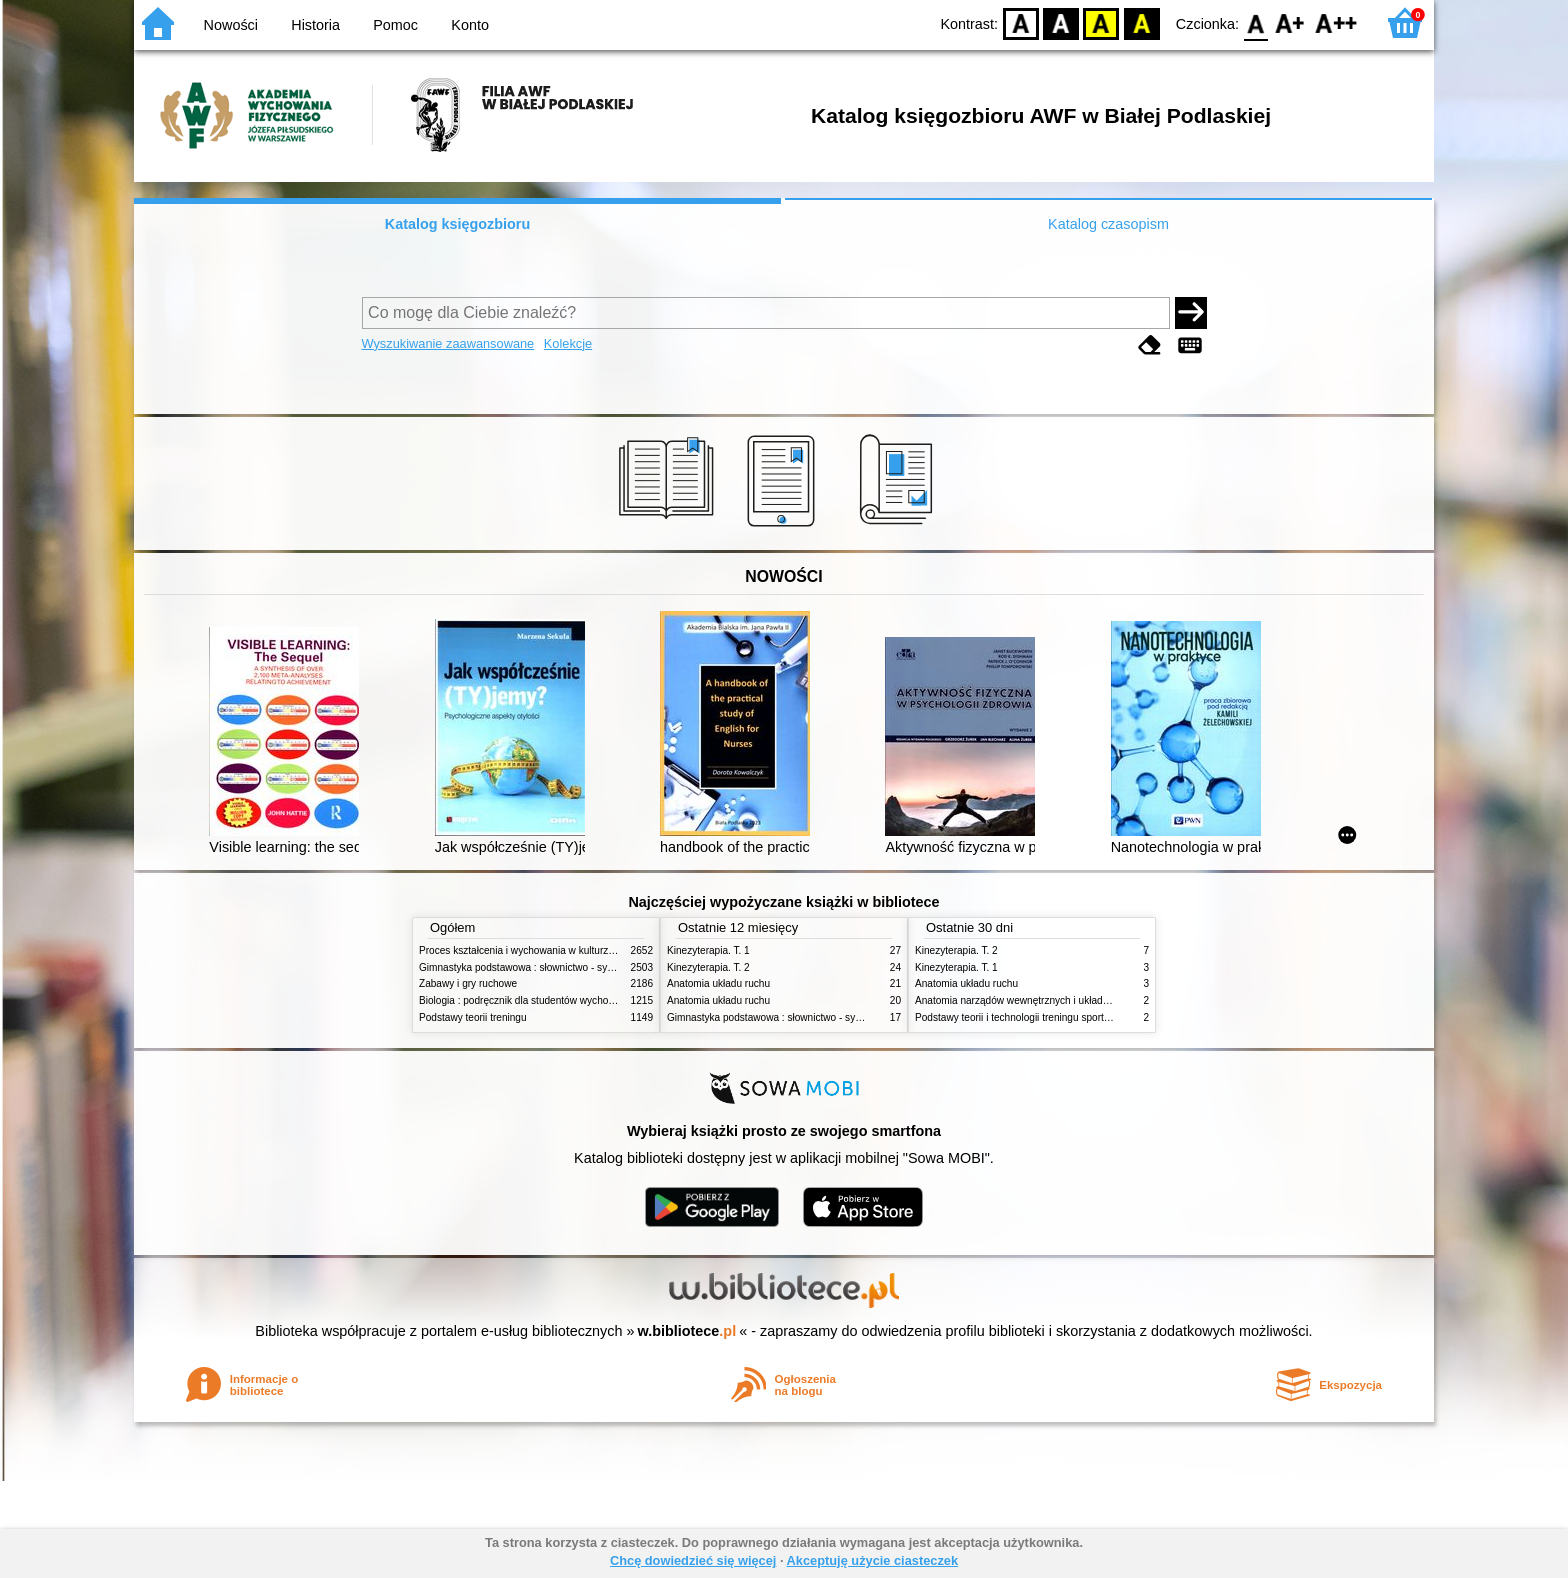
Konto (470, 25)
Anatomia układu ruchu (718, 983)
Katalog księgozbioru (458, 224)
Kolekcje (568, 343)
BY (1141, 22)
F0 (1255, 22)
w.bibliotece (687, 1331)
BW (1061, 22)
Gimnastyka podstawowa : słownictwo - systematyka (536, 967)
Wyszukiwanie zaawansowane (448, 343)
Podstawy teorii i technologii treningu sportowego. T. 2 (1035, 1017)
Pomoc (395, 25)
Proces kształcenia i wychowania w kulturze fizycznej (537, 950)
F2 (1336, 22)
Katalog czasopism (1108, 224)
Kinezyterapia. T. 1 (708, 950)
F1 (1290, 22)
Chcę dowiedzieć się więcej (693, 1560)
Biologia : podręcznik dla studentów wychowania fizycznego (552, 1000)
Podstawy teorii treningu (473, 1017)
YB (1101, 22)
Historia (315, 25)
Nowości (231, 25)
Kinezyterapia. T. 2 (708, 967)
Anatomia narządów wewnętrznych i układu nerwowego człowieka (1062, 1000)
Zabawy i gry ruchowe (468, 983)
